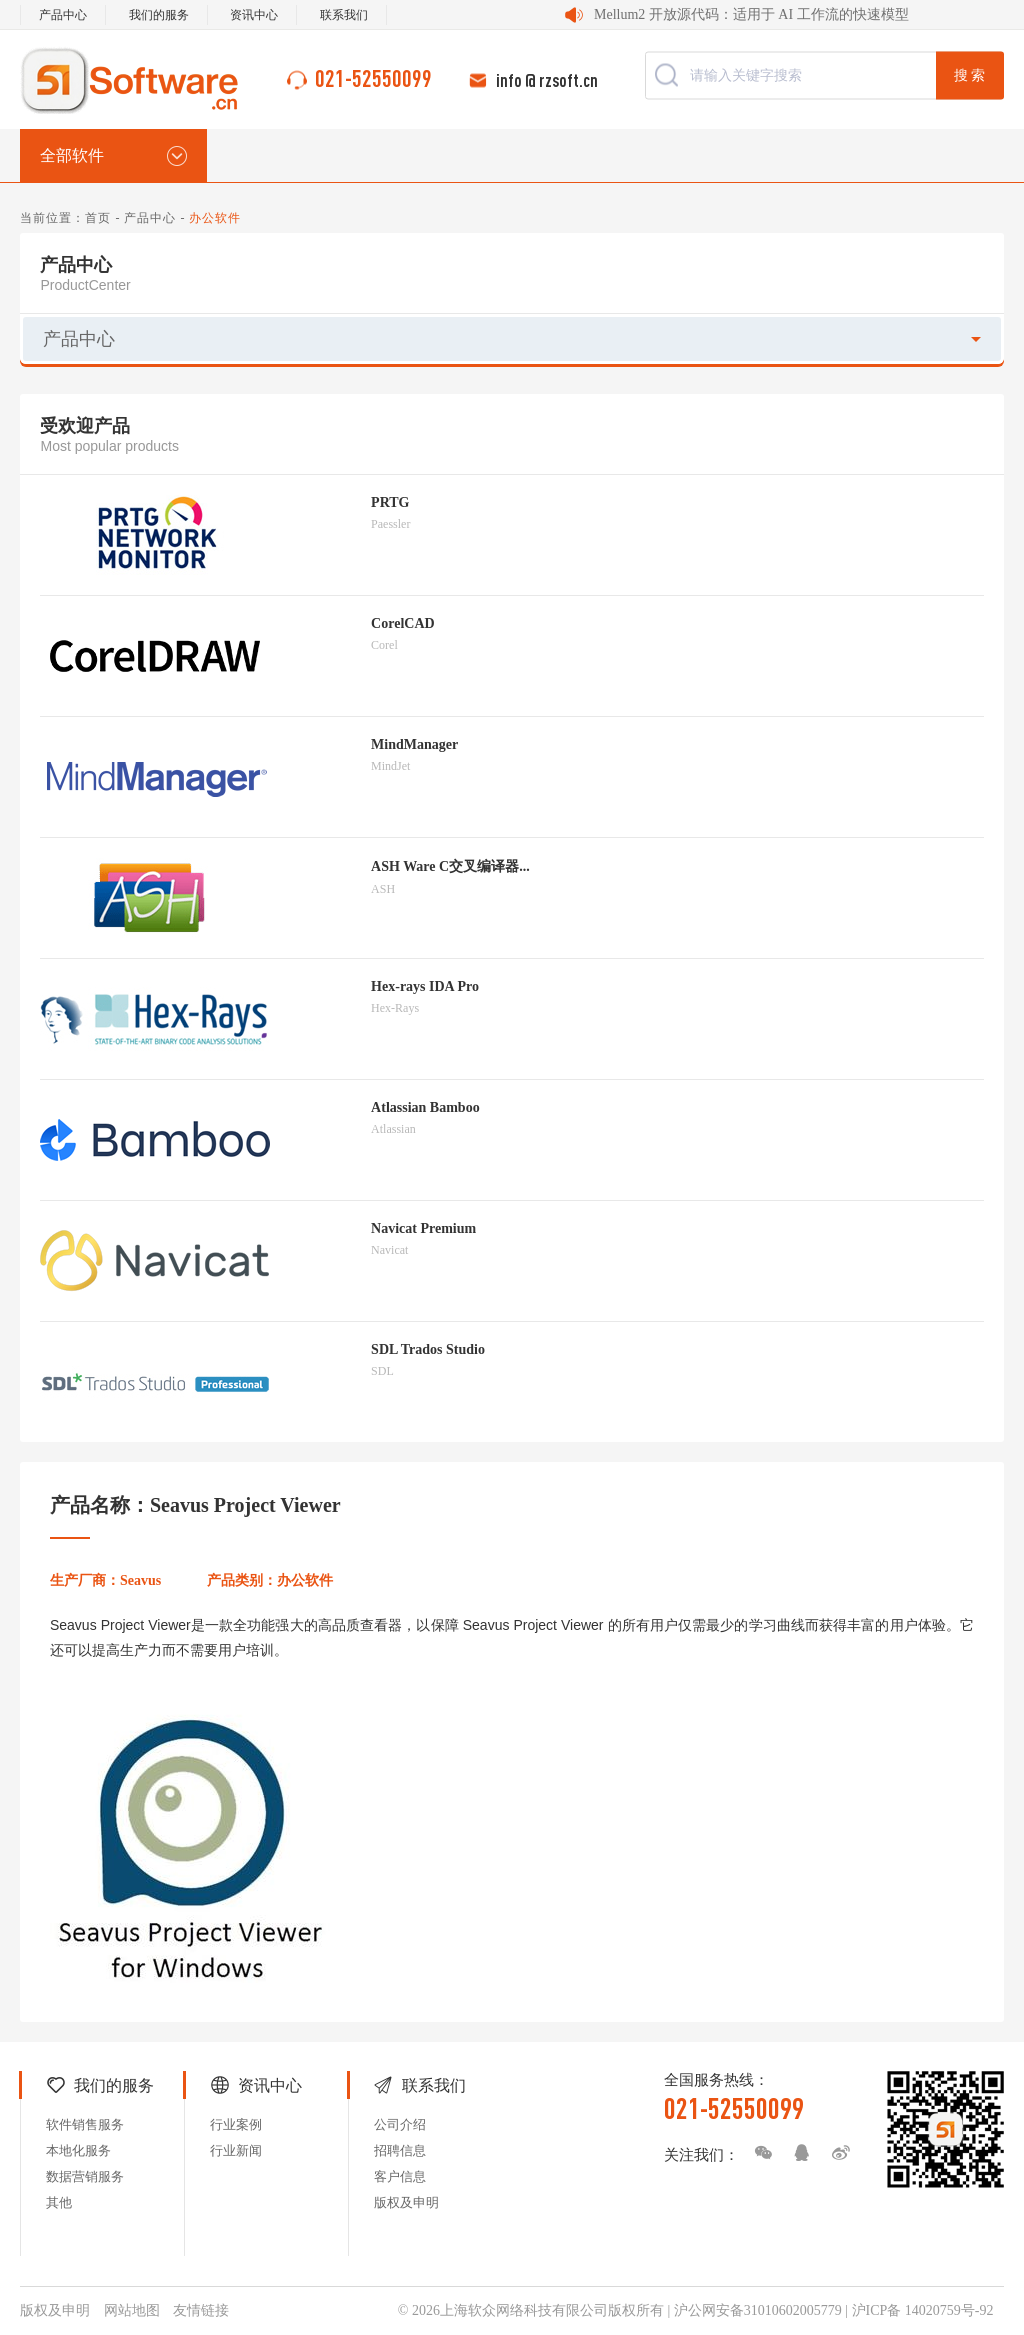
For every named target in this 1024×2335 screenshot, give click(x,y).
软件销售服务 (85, 2124)
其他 (59, 2202)
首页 (98, 218)
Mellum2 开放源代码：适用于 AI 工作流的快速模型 (751, 14)
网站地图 (132, 2310)
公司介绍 (400, 2124)
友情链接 (201, 2310)
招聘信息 (400, 2150)
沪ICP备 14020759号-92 (923, 2310)
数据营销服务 (85, 2176)
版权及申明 (406, 2202)
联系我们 (344, 15)
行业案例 (236, 2124)
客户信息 (400, 2176)
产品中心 (63, 15)
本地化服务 (78, 2150)
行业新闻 (236, 2150)
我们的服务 (159, 15)
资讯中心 (254, 15)
